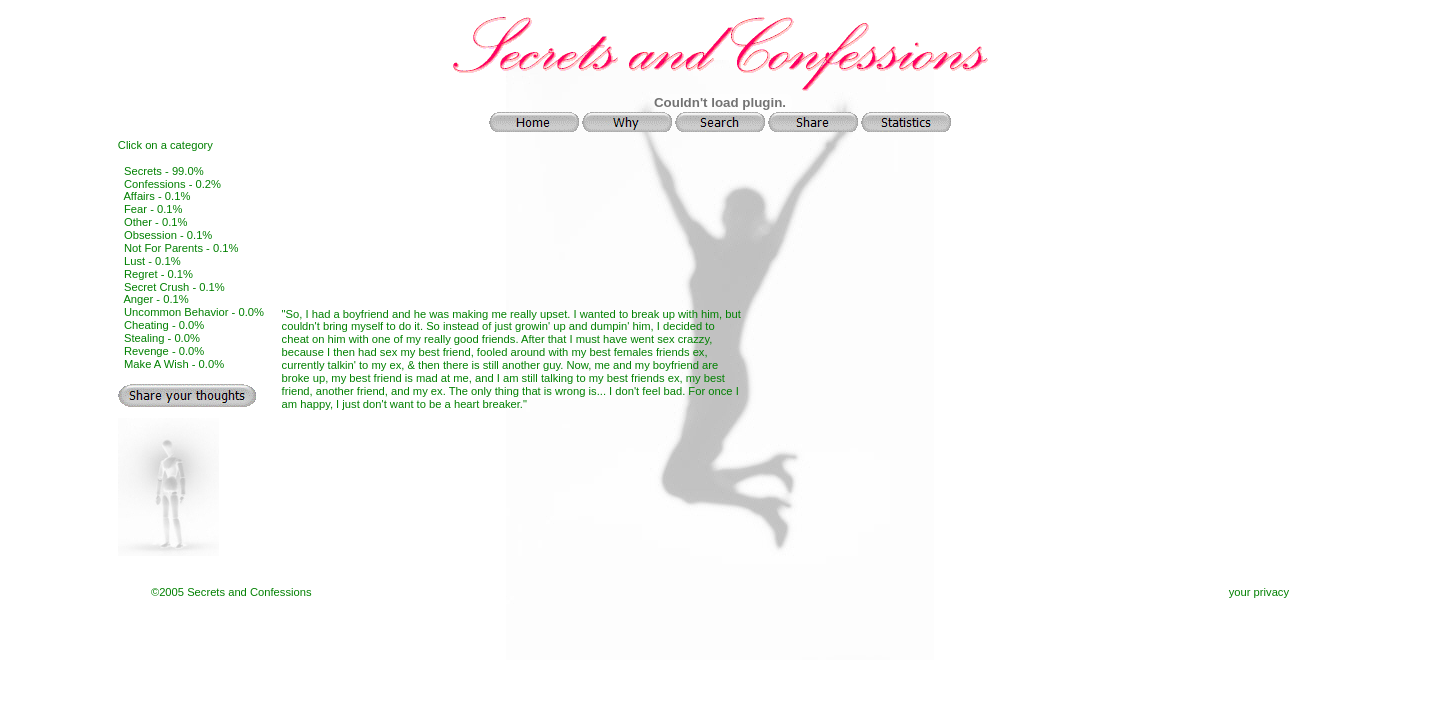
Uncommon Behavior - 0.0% (194, 312)
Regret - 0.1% (158, 274)
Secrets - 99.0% (164, 171)
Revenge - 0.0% (164, 351)
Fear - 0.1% (153, 209)
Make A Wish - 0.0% (174, 364)
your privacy (1259, 592)
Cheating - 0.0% (164, 325)
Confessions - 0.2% (172, 184)
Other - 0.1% (155, 222)
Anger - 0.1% (155, 299)
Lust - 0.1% (152, 261)
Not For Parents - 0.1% (181, 248)
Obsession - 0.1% (168, 235)
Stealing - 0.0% (162, 338)
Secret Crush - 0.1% (174, 287)
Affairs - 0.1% (156, 196)
